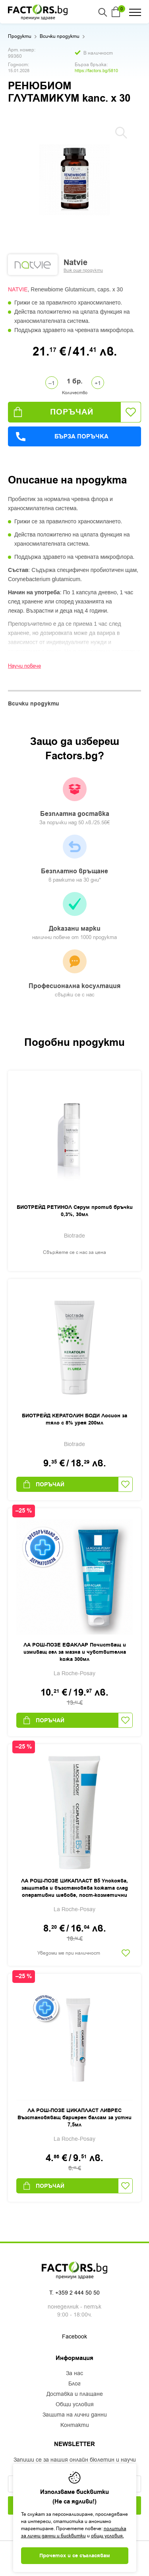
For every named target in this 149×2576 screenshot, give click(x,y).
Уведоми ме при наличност (68, 1953)
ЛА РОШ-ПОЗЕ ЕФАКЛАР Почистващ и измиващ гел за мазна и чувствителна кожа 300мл (74, 1652)
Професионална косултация (74, 974)
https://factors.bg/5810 (96, 71)
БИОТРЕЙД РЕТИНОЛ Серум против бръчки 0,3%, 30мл (75, 1211)
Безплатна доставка (74, 802)
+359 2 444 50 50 (77, 2293)
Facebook (74, 2336)
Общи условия (75, 2404)
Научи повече (24, 665)
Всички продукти (59, 36)
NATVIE (18, 289)
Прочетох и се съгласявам (74, 2555)
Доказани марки (74, 916)
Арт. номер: (21, 50)
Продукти (19, 36)
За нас (74, 2373)
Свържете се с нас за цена (74, 1252)
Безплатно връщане (74, 859)
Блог (74, 2383)
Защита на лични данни (75, 2415)
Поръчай (53, 412)
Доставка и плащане (74, 2394)
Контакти (74, 2425)
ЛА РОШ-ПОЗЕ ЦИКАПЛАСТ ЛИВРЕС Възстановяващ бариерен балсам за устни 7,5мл (74, 2117)
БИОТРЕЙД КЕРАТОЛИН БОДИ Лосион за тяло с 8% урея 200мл (74, 1419)
